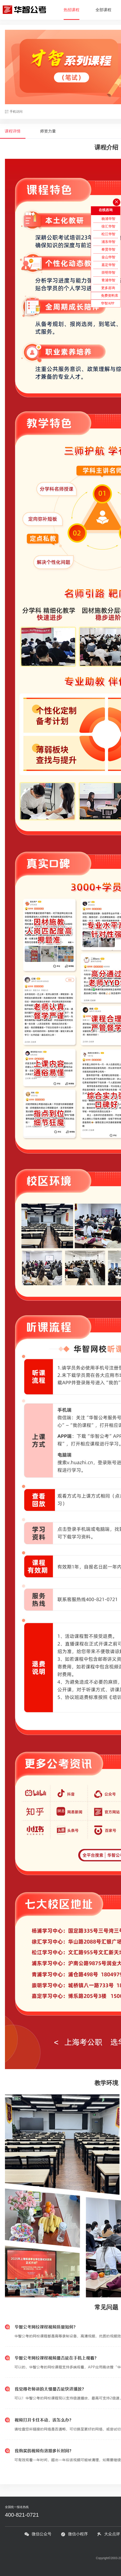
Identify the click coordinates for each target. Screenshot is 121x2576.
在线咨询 (106, 210)
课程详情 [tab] (13, 131)
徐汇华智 (108, 226)
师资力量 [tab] (48, 131)
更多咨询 (108, 288)
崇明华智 (108, 272)
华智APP (107, 303)
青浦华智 (108, 280)
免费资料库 (109, 295)
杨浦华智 (108, 219)
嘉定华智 (108, 265)
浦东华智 (108, 242)
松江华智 (108, 234)
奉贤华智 (108, 249)
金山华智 (108, 257)
